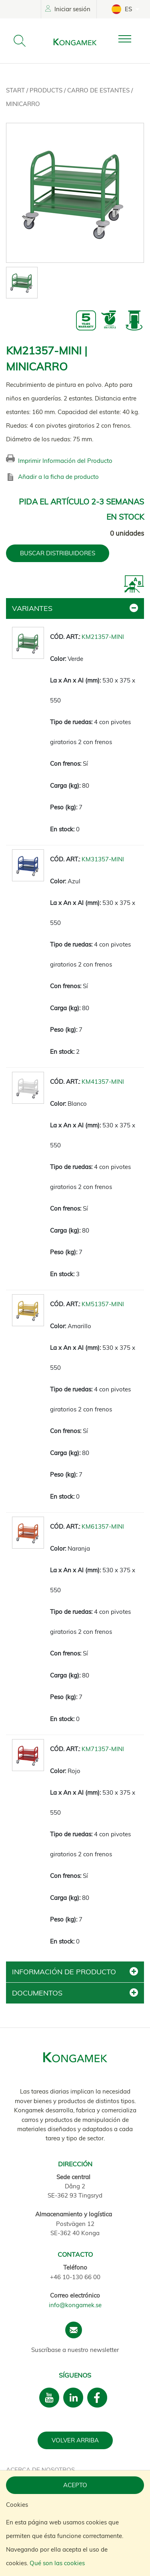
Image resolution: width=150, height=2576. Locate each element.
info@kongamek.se (75, 2305)
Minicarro (23, 104)
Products (47, 90)
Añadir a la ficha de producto (58, 476)
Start (16, 90)
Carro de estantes (99, 90)
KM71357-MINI (103, 1749)
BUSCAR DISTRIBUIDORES (57, 553)
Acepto (75, 2485)
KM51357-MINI (103, 1304)
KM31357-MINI (103, 859)
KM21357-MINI (103, 636)
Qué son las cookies (57, 2563)
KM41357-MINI (103, 1081)
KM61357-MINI (103, 1526)
